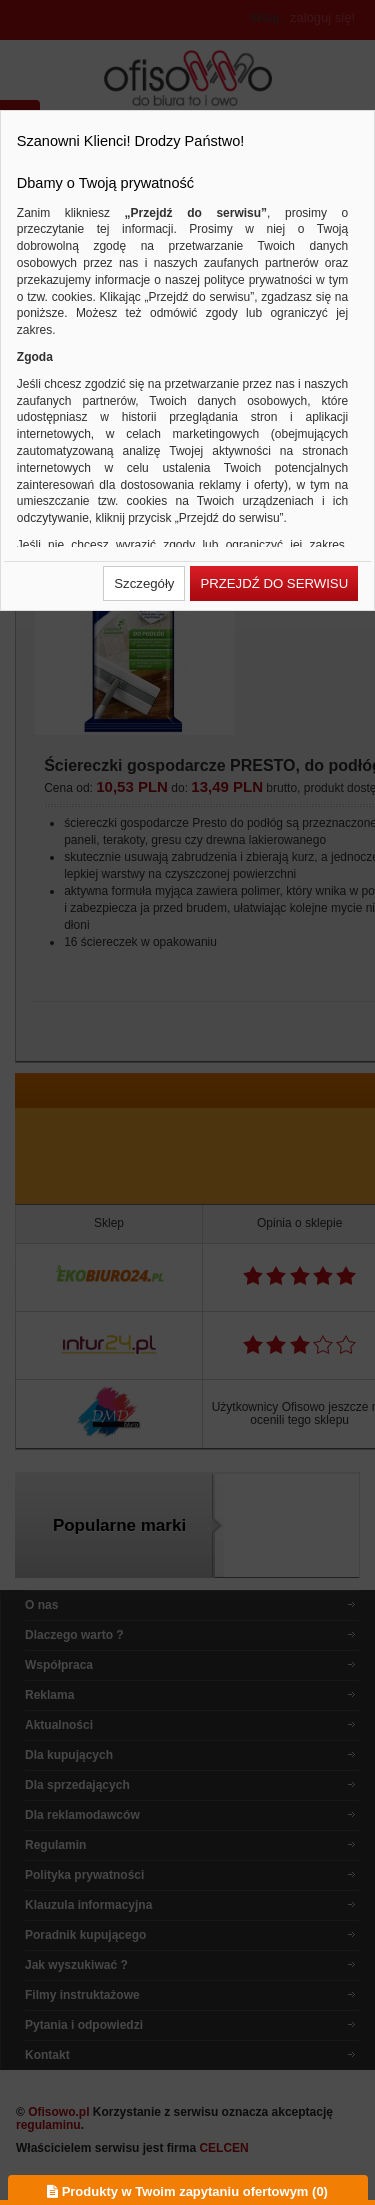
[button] (144, 583)
